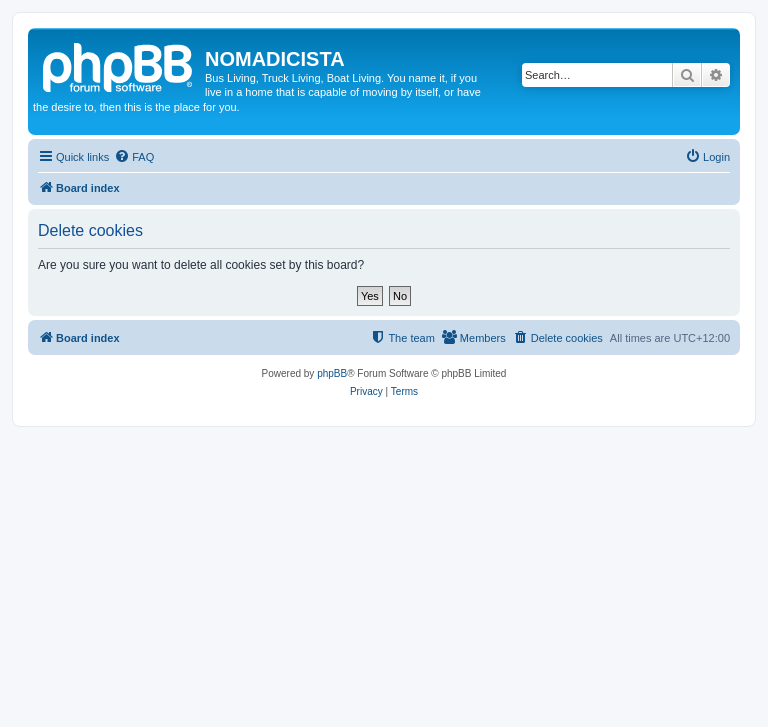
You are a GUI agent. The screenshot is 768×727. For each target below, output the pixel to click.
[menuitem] (134, 157)
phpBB (332, 373)
